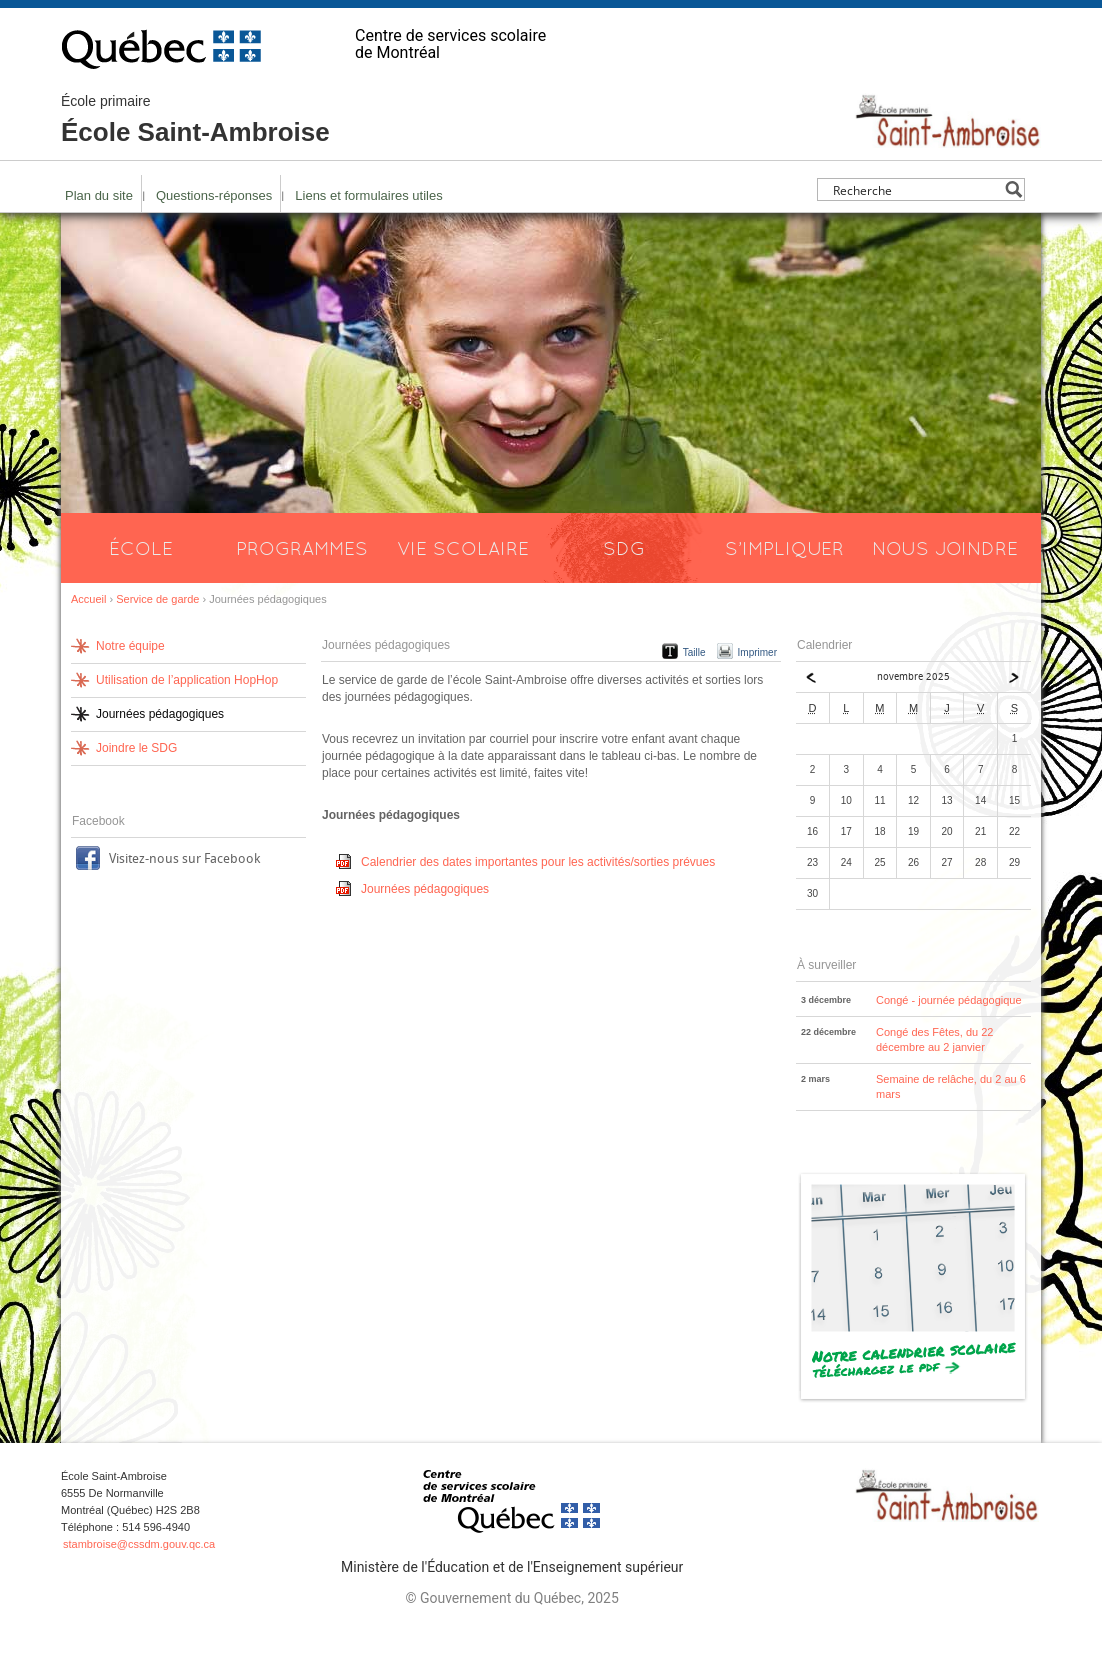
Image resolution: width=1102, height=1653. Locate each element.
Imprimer (757, 652)
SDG (624, 548)
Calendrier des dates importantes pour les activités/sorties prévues (538, 862)
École (141, 548)
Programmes (302, 548)
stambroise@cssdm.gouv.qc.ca (139, 1544)
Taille (694, 652)
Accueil (88, 599)
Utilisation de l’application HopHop (187, 680)
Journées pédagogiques (425, 889)
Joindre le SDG (136, 748)
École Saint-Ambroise (195, 120)
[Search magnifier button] (1013, 189)
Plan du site (99, 195)
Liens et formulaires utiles (368, 195)
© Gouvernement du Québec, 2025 (511, 1598)
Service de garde (157, 599)
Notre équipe (130, 646)
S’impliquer (784, 548)
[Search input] (915, 189)
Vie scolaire (463, 548)
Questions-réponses (214, 195)
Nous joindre (945, 548)
